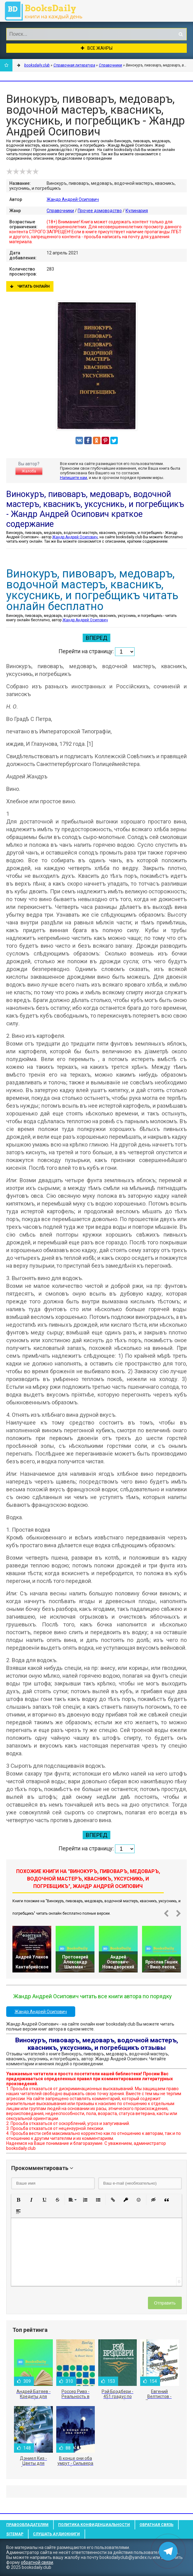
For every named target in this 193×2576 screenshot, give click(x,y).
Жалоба (29, 471)
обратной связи (37, 2562)
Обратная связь (156, 2525)
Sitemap (14, 2534)
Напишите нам (73, 477)
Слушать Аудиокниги (56, 2534)
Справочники (60, 210)
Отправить (165, 2302)
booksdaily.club (46, 11)
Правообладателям (27, 2525)
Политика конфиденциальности (94, 2525)
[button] (18, 2200)
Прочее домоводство (100, 210)
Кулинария (137, 210)
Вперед (96, 638)
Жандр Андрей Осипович (73, 199)
